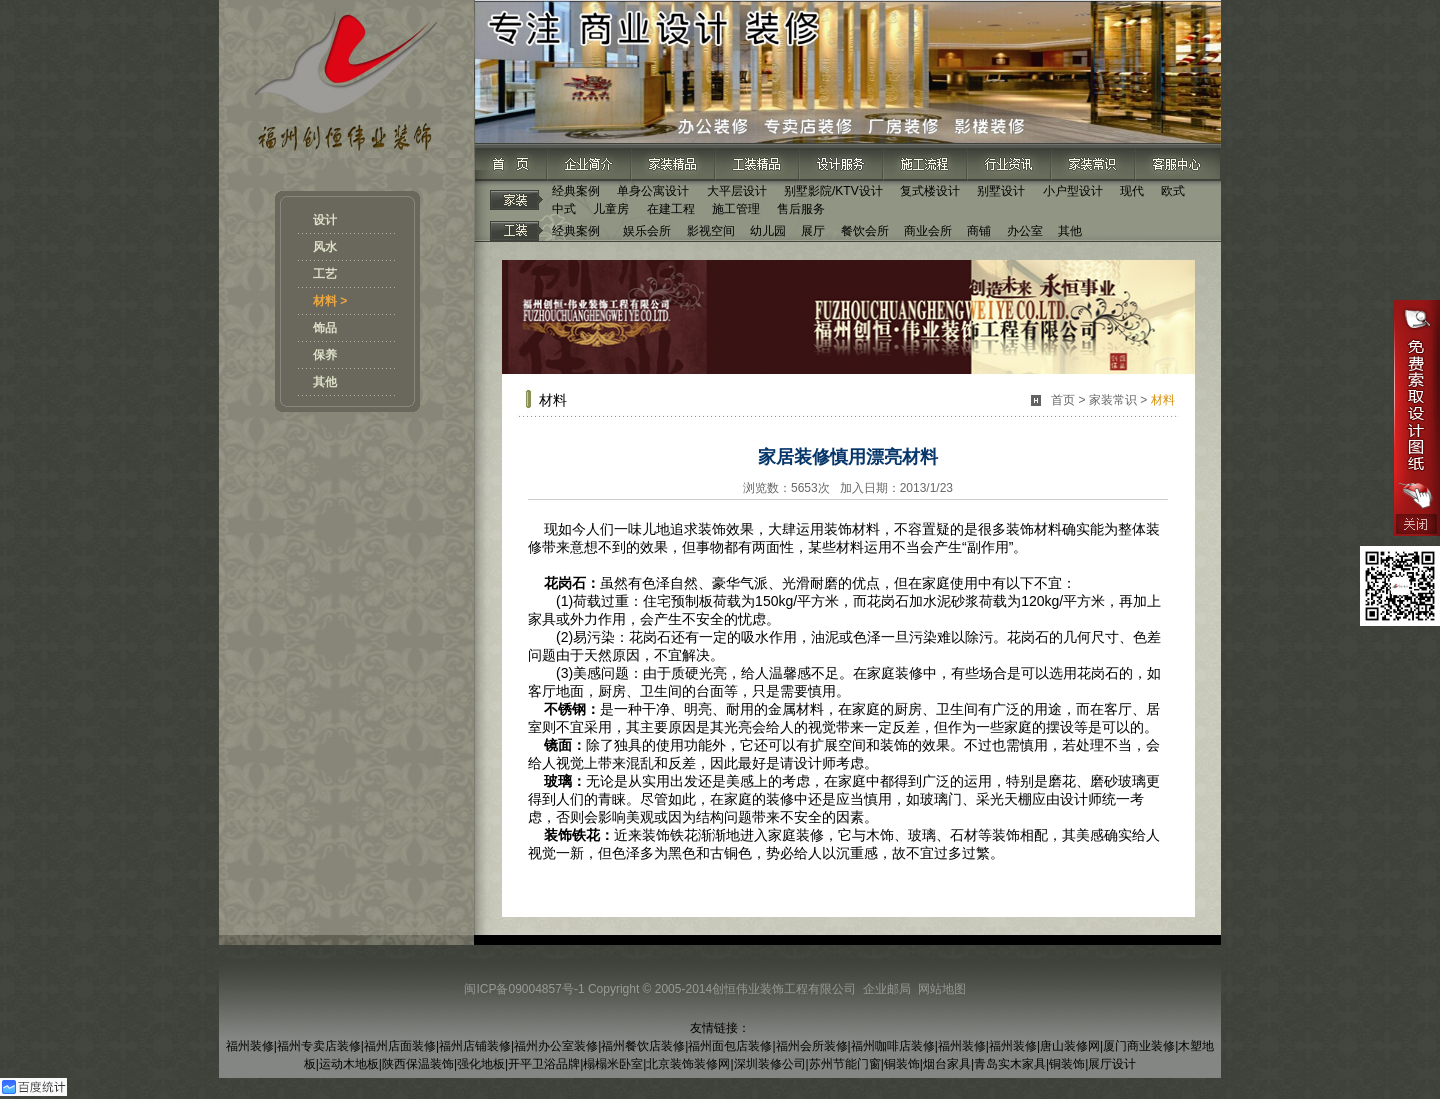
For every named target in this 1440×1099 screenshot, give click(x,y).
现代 (1132, 191)
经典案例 (576, 191)
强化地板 (481, 1064)
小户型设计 (1073, 191)
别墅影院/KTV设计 (833, 191)
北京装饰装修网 (688, 1064)
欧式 (1173, 191)
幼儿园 (768, 231)
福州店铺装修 (475, 1046)
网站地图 (942, 989)
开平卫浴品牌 (544, 1064)
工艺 (325, 274)
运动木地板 (349, 1064)
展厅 (813, 231)
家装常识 (1113, 400)
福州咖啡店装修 (893, 1046)
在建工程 (671, 209)
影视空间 (711, 231)
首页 (1063, 400)
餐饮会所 (865, 231)
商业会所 (928, 231)
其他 (325, 382)
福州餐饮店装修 (643, 1046)
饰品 (325, 328)
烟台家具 (947, 1064)
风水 (325, 247)
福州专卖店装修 (319, 1046)
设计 (325, 220)
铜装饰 (902, 1064)
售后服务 (801, 209)
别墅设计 (1001, 191)
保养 (325, 355)
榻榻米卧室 (613, 1064)
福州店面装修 (400, 1046)
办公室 (1025, 231)
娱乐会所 (647, 231)
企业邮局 (887, 989)
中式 (564, 209)
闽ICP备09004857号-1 (524, 989)
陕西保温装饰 (418, 1064)
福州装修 (250, 1046)
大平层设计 (737, 191)
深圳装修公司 (770, 1064)
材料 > (330, 301)
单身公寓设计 (653, 191)
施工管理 (736, 209)
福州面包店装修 (730, 1046)
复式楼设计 (930, 191)
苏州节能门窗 (845, 1064)
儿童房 (611, 209)
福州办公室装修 (556, 1046)
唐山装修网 (1070, 1046)
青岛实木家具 (1010, 1064)
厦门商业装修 (1139, 1046)
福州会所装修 (812, 1046)
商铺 (979, 231)
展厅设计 (1112, 1064)
